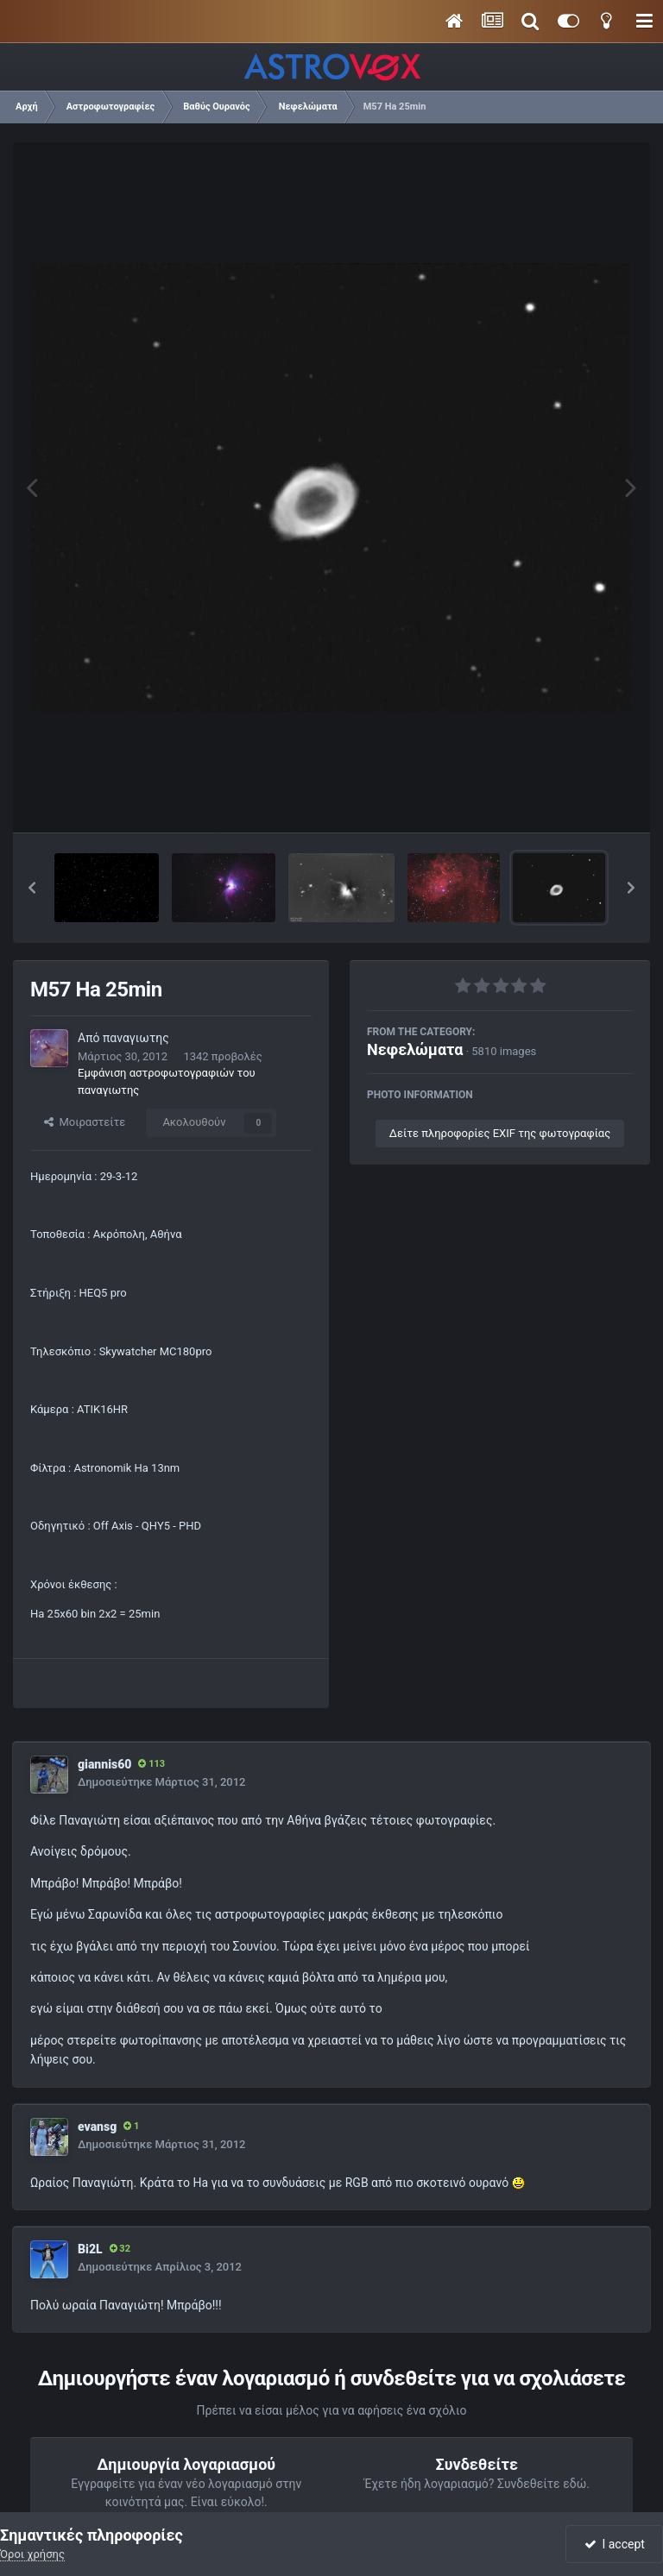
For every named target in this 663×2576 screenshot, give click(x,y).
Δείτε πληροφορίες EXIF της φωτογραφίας (499, 1133)
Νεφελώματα (415, 1049)
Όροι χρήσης (32, 2554)
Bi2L (90, 2249)
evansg (97, 2126)
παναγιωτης (136, 1038)
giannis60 (104, 1764)
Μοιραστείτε (84, 1121)
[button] (32, 888)
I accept (614, 2544)
